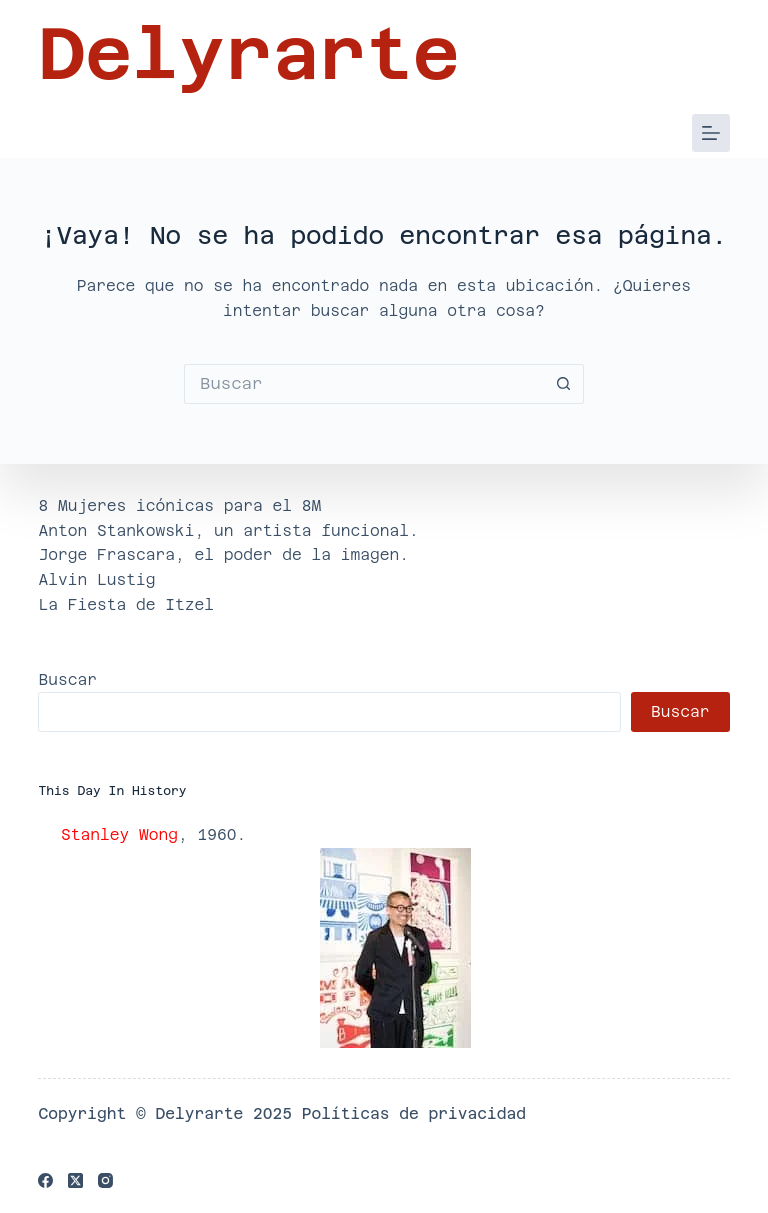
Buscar (67, 679)
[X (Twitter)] (75, 1180)
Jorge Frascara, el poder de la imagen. (223, 554)
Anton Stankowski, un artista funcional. (228, 530)
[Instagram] (105, 1180)
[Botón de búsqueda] (564, 384)
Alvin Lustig (96, 579)
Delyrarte (248, 54)
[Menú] (711, 133)
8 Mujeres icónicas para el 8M (179, 505)
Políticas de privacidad (414, 1113)
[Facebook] (45, 1180)
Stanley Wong (119, 834)
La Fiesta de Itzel (126, 604)
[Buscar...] (364, 384)
